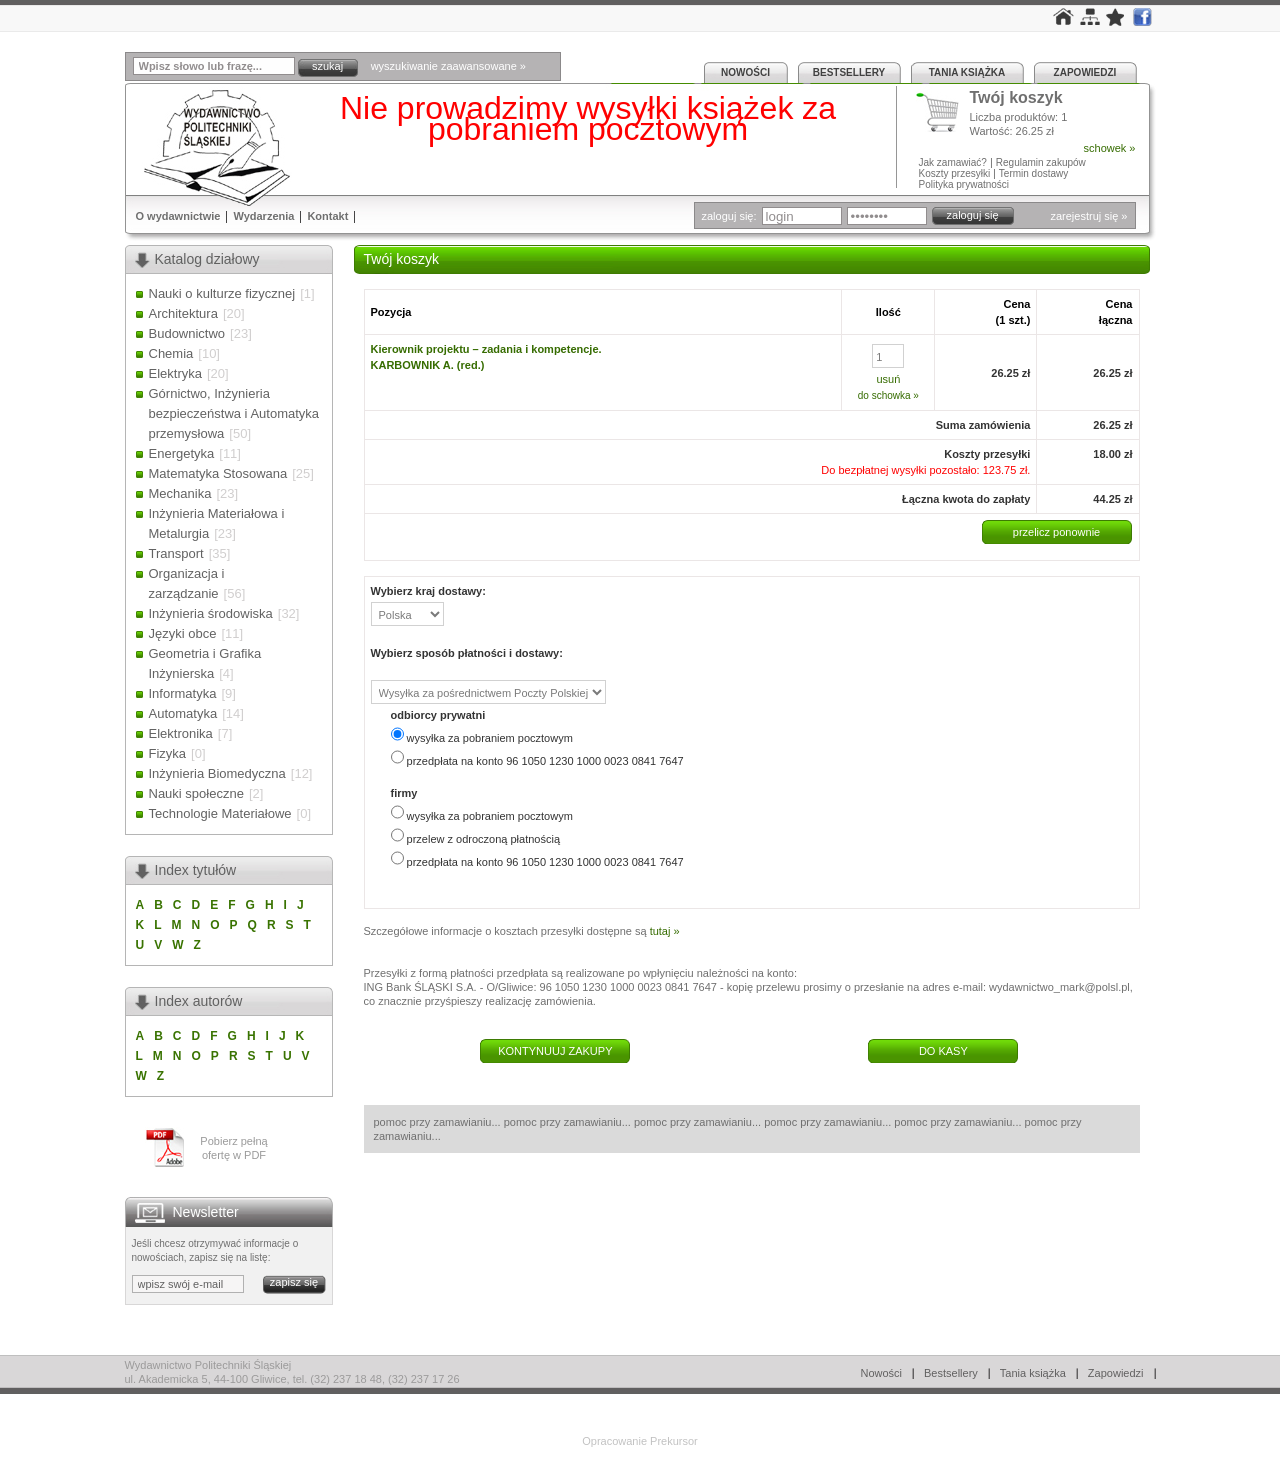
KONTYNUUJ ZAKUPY (555, 1051)
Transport (176, 553)
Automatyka (183, 713)
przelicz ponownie (1056, 532)
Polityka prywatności (964, 184)
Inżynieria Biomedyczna (217, 773)
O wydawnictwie (178, 216)
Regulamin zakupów (1041, 162)
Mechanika (180, 493)
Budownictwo (187, 333)
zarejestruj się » (1088, 216)
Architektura (183, 313)
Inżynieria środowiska (211, 613)
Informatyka (183, 693)
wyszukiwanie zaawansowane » (448, 66)
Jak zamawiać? (953, 162)
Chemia (171, 353)
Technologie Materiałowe (220, 813)
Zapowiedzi (1085, 72)
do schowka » (888, 395)
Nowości (745, 72)
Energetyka (182, 453)
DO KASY (943, 1051)
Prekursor (674, 1441)
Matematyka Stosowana (218, 473)
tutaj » (665, 931)
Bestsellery (849, 72)
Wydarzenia (263, 216)
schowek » (1110, 148)
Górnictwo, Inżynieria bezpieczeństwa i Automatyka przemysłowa (234, 413)
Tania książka (967, 72)
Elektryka (175, 373)
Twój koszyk (1016, 98)
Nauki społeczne (196, 793)
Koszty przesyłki (956, 173)
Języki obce (183, 633)
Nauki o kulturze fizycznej (222, 293)
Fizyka (168, 753)
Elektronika (181, 733)
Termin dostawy (1033, 173)
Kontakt (327, 216)
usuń (888, 379)
